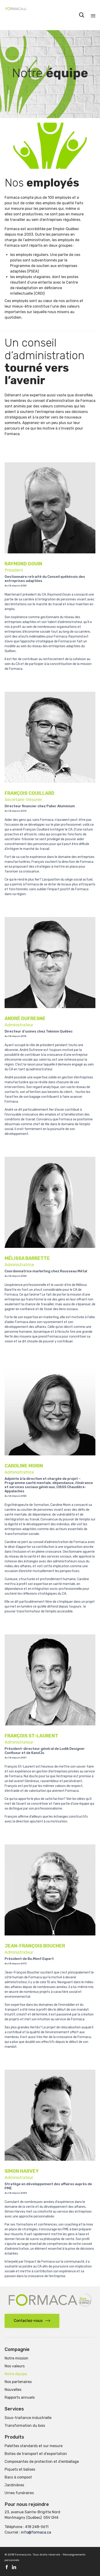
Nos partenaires (18, 2382)
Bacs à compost (18, 2477)
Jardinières (14, 2485)
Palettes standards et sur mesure (34, 2446)
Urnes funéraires (19, 2493)
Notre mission (16, 2358)
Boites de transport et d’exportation (36, 2453)
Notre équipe (16, 2374)
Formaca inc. (23, 2554)
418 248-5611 (37, 2527)
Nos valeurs (15, 2366)
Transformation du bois (25, 2425)
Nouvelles (13, 2389)
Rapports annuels (20, 2397)
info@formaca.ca (36, 2532)
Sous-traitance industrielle (28, 2418)
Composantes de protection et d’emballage (42, 2461)
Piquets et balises (20, 2469)
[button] (32, 2321)
